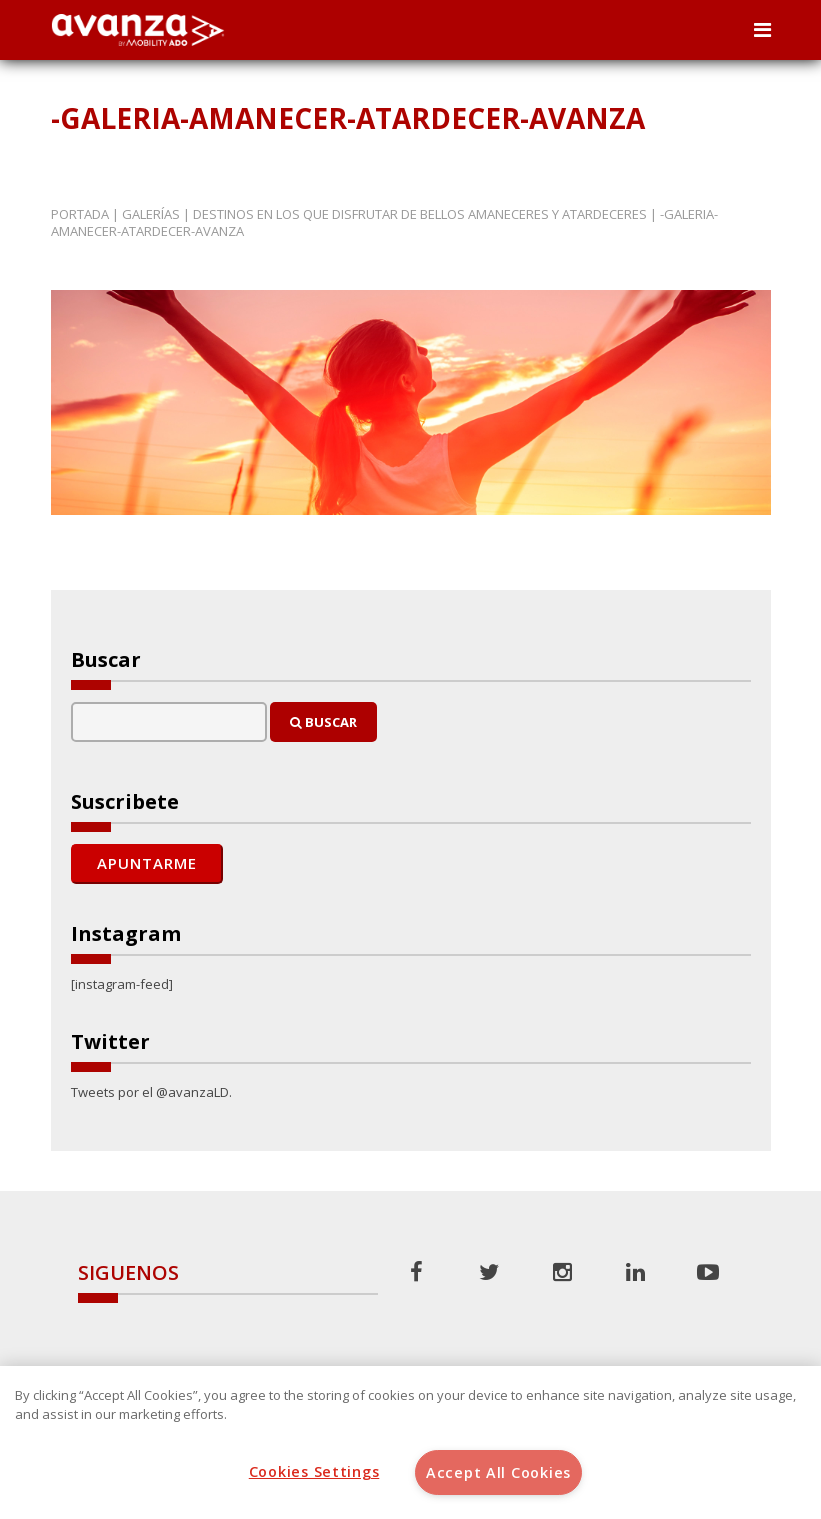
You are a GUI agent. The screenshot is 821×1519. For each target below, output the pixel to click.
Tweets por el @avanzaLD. (151, 1092)
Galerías (151, 214)
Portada (80, 214)
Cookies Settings (314, 1471)
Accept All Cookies (498, 1472)
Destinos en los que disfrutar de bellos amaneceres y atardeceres (420, 214)
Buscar (323, 722)
